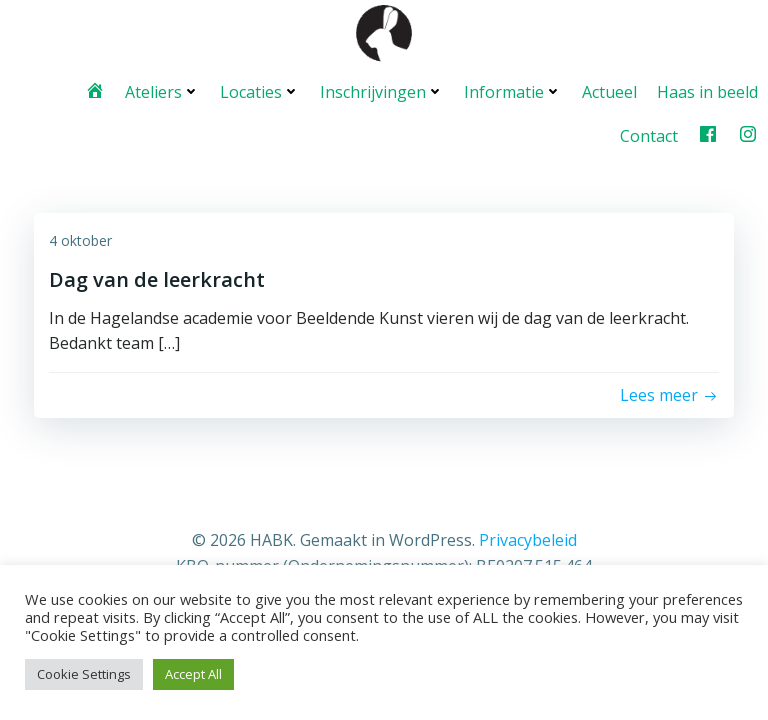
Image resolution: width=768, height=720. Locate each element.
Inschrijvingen (382, 92)
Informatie (513, 92)
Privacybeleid (528, 540)
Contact (649, 136)
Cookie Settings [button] (84, 674)
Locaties (260, 92)
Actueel (609, 92)
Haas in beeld (707, 92)
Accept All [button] (193, 674)
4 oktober (80, 240)
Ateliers (162, 92)
